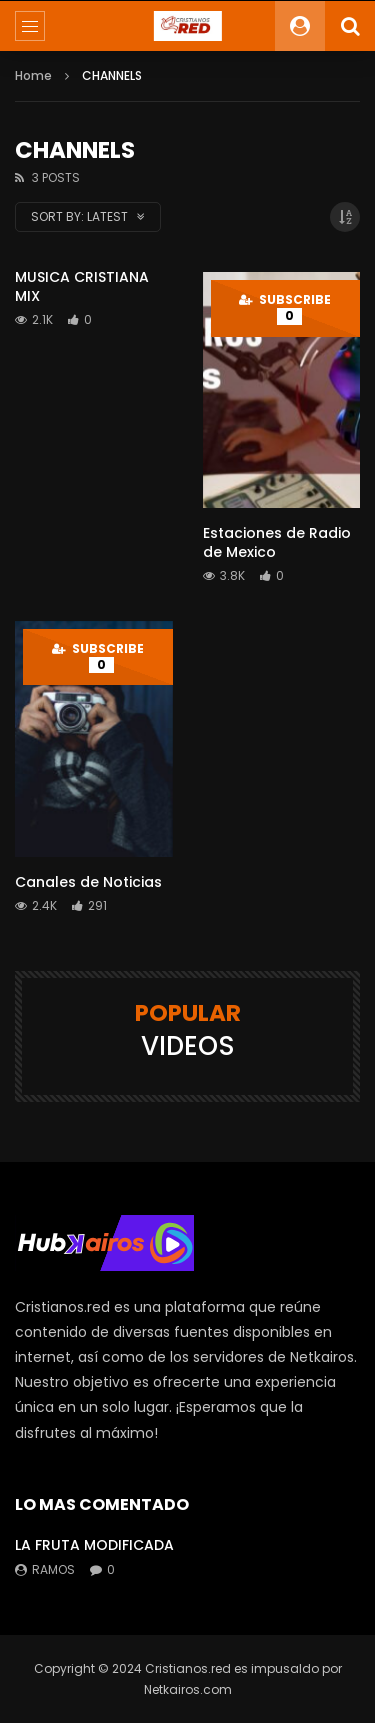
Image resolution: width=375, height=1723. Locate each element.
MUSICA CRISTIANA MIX (82, 286)
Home (33, 75)
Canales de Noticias (88, 882)
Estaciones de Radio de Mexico (277, 542)
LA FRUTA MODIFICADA (94, 1545)
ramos (53, 1569)
